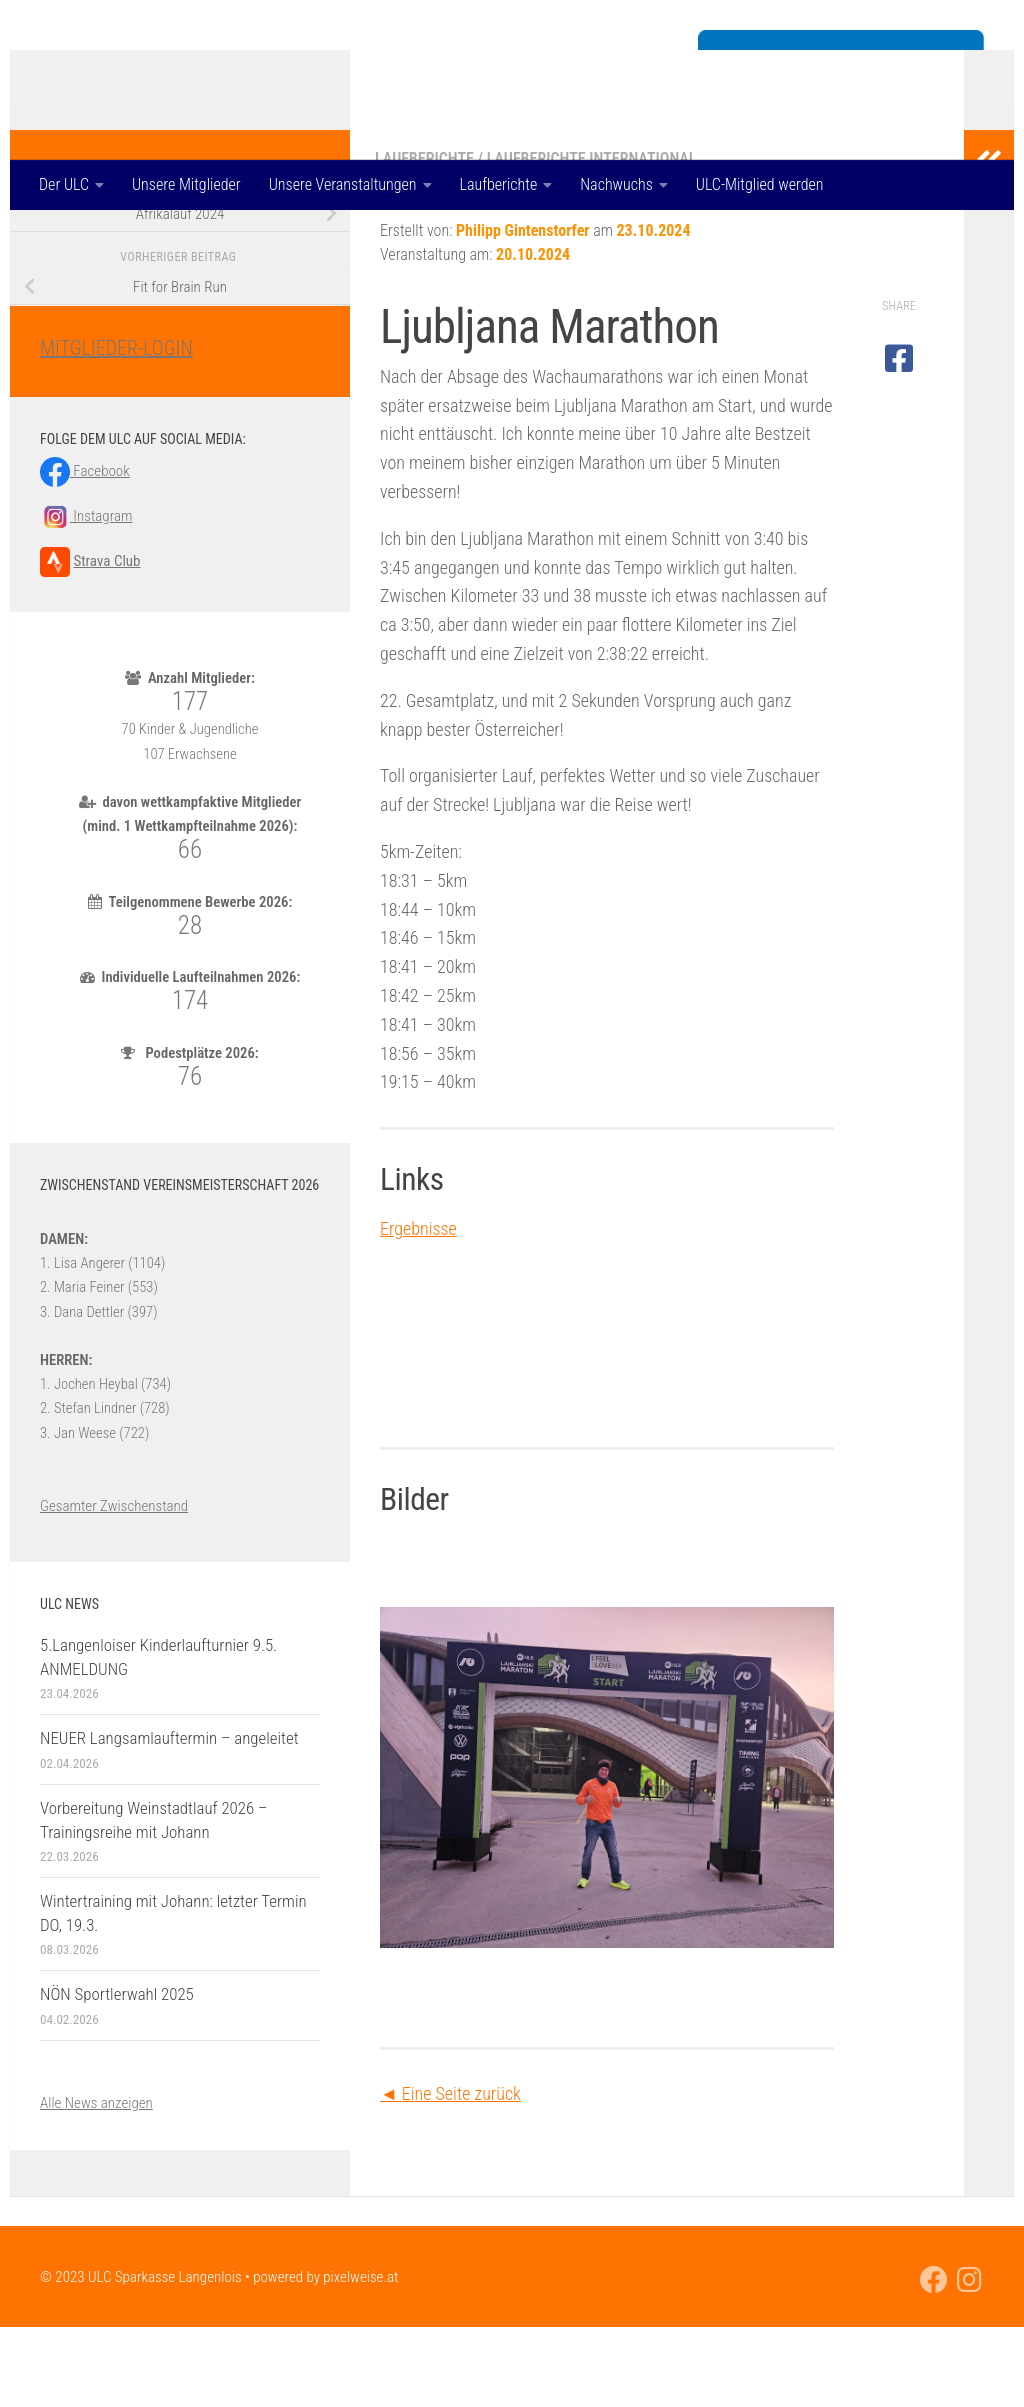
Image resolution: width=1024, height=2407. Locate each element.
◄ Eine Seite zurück (450, 2173)
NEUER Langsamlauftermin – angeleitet (169, 1818)
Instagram (86, 596)
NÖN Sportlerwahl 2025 (117, 2074)
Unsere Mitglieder (186, 184)
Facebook (85, 551)
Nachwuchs (616, 184)
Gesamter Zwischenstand (114, 1586)
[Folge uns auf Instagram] (970, 2360)
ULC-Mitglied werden (760, 184)
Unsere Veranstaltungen (343, 184)
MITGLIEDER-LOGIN (116, 428)
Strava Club (106, 641)
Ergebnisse (418, 1308)
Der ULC (64, 184)
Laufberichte (499, 184)
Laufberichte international (592, 238)
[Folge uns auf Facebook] (934, 2360)
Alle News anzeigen (96, 2183)
